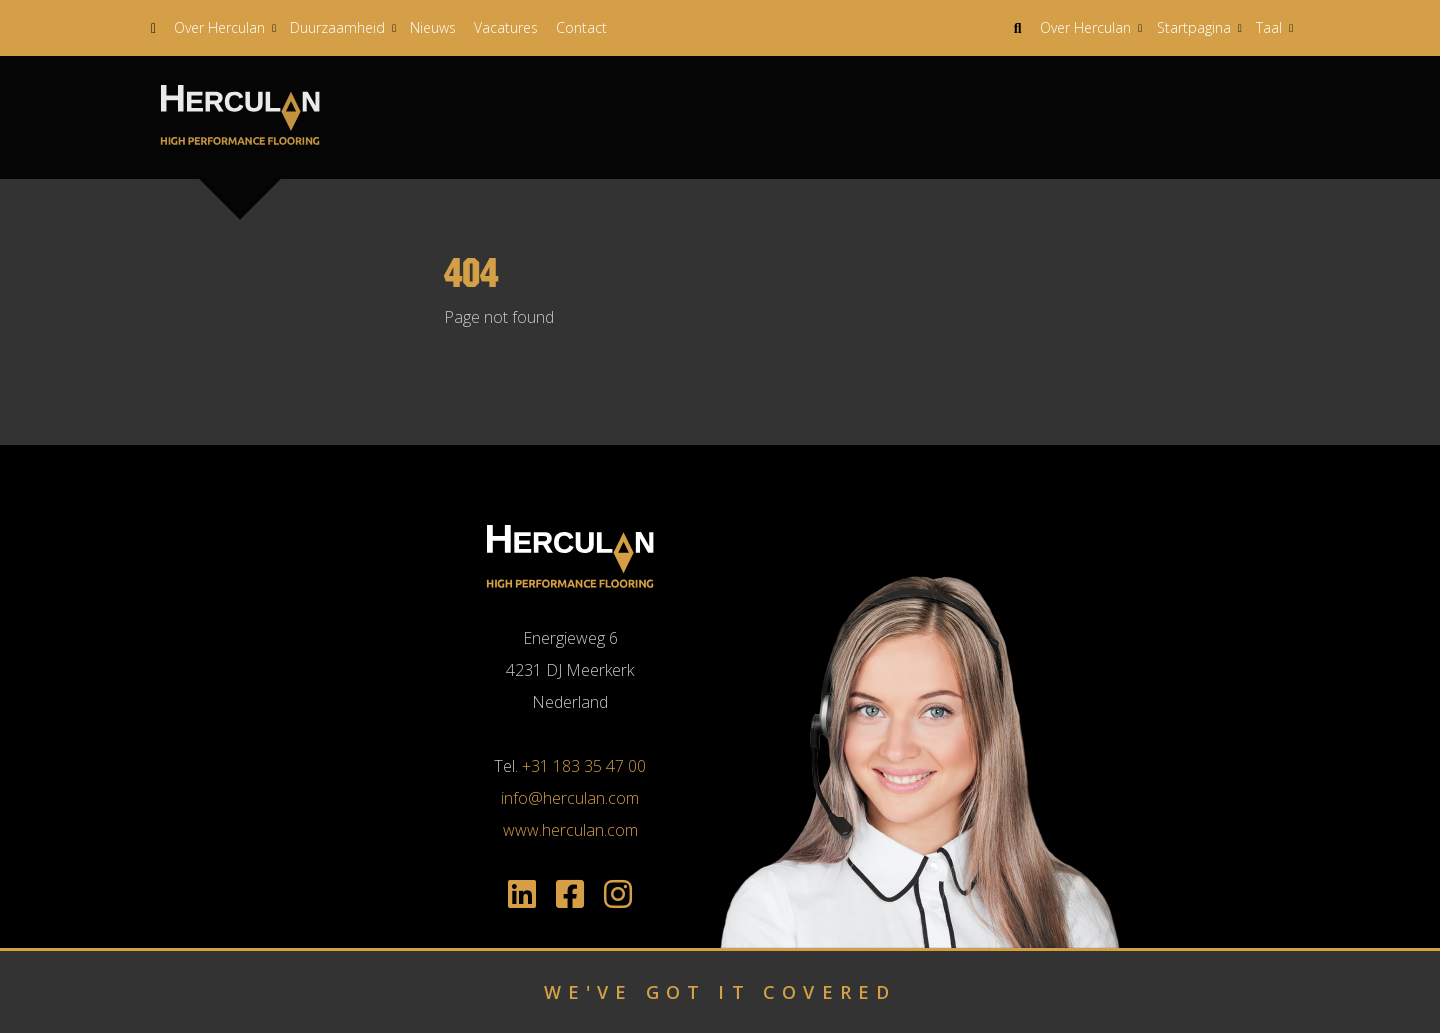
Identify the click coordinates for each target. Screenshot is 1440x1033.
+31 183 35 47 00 (584, 766)
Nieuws (433, 27)
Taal (1269, 27)
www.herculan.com (570, 830)
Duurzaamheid (337, 27)
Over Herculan (219, 27)
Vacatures (506, 27)
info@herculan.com (570, 798)
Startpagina (1194, 27)
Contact (581, 27)
